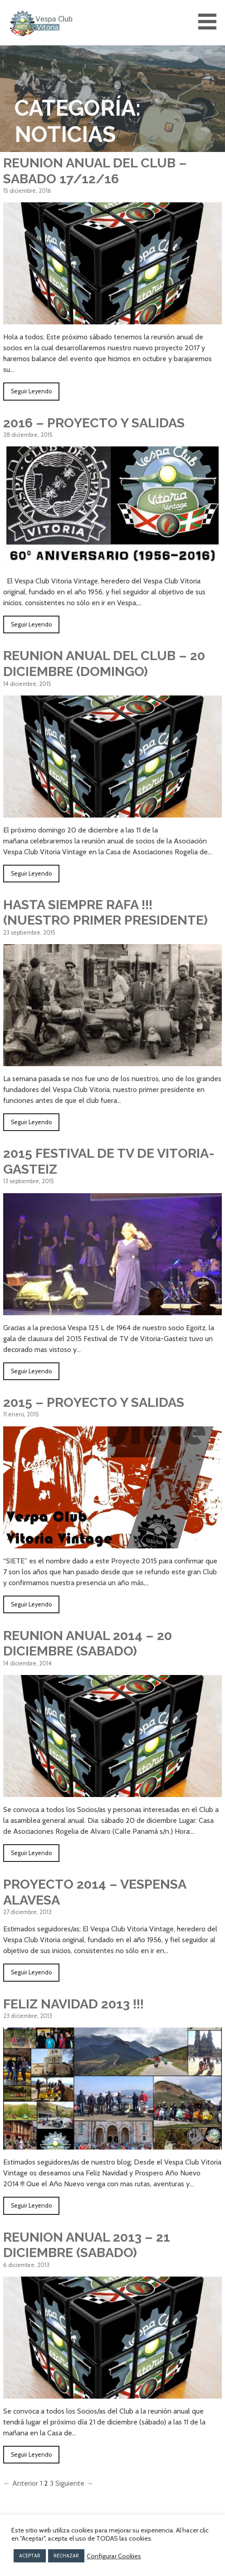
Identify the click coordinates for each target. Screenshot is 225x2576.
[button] (210, 21)
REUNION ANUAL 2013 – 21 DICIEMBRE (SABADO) (86, 2245)
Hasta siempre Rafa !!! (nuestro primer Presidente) (105, 912)
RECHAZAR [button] (66, 2555)
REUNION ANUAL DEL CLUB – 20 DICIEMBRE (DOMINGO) (104, 663)
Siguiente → (74, 2483)
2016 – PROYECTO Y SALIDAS (94, 423)
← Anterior (20, 2483)
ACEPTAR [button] (29, 2555)
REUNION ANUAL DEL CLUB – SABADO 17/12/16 (95, 170)
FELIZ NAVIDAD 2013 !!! (73, 2004)
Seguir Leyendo (31, 391)
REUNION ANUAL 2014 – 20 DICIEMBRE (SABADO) (87, 1643)
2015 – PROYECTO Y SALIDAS (93, 1402)
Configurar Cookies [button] (114, 2556)
